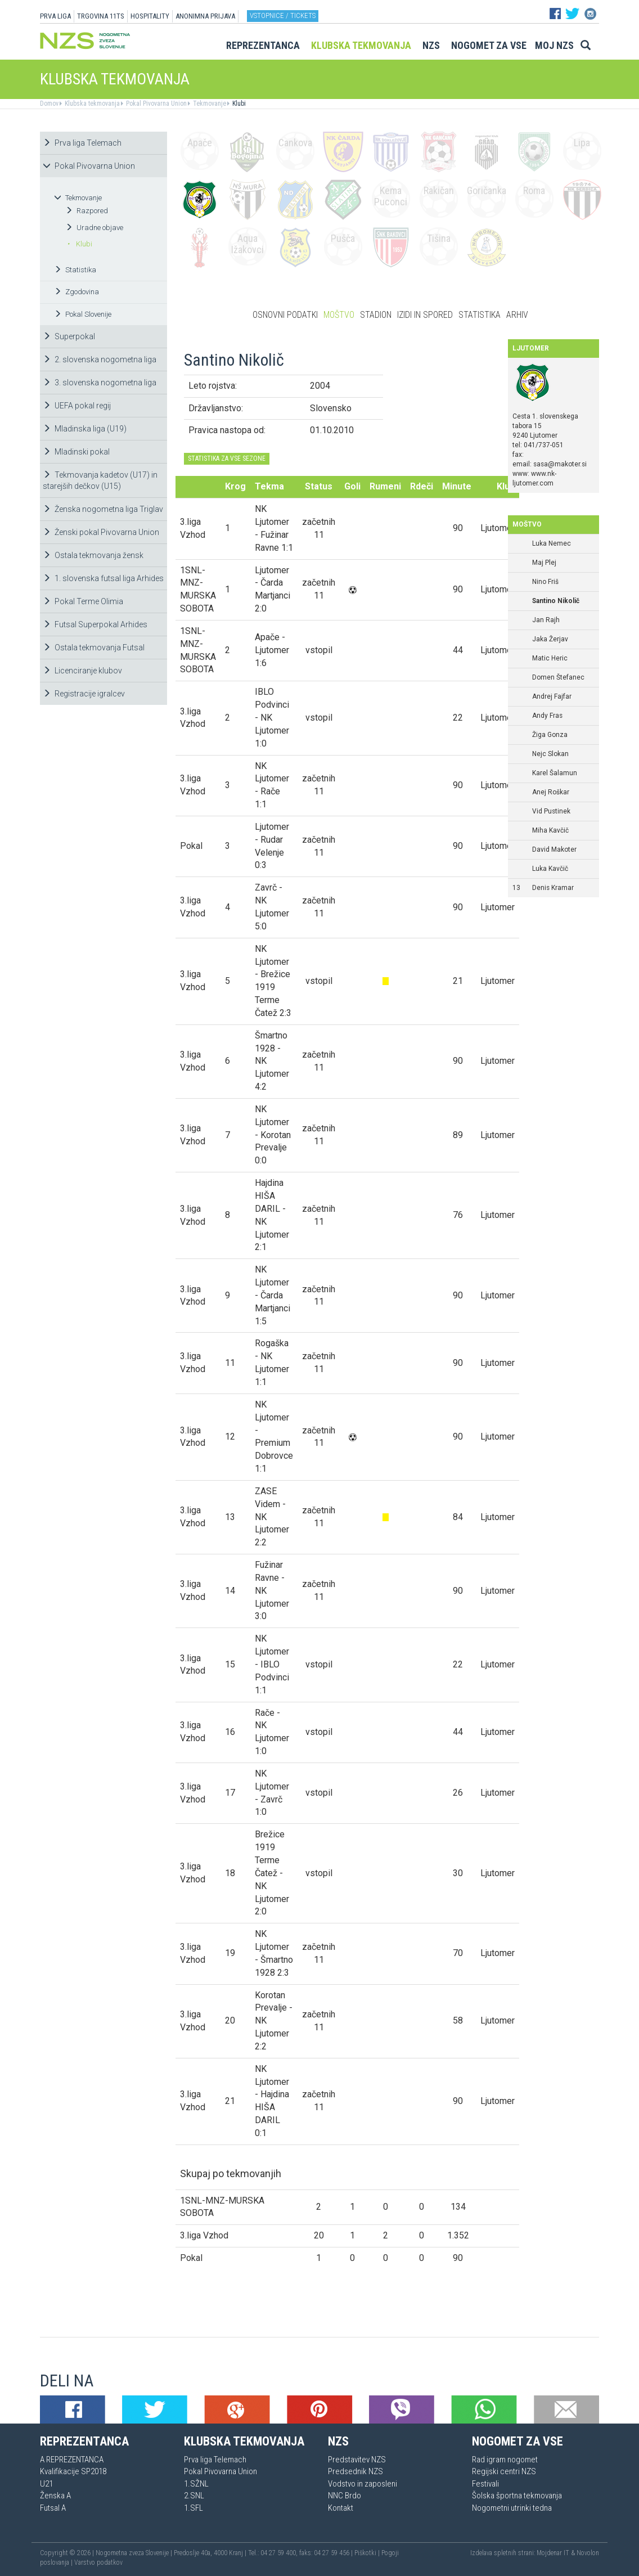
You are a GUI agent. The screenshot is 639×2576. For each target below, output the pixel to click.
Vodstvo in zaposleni (362, 2484)
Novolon (588, 2553)
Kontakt (340, 2508)
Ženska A (55, 2495)
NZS (431, 45)
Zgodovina (76, 291)
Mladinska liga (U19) (85, 428)
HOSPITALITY (149, 16)
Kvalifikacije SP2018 (73, 2471)
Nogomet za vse (488, 45)
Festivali (485, 2484)
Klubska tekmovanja (361, 45)
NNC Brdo (344, 2495)
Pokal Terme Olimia (83, 601)
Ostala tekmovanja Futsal (94, 647)
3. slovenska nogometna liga (99, 382)
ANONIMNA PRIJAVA (205, 16)
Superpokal (69, 336)
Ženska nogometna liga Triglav (103, 509)
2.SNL (194, 2495)
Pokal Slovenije (82, 314)
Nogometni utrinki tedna (512, 2508)
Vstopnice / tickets (283, 15)
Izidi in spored (425, 314)
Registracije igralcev (84, 693)
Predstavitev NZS (357, 2459)
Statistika (75, 270)
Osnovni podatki (285, 314)
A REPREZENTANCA (72, 2459)
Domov (49, 103)
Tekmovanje (208, 103)
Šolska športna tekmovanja (517, 2495)
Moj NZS (554, 45)
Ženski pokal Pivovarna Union (101, 532)
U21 (46, 2484)
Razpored (86, 210)
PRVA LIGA (55, 16)
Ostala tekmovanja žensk (93, 555)
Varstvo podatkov (98, 2562)
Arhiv (517, 314)
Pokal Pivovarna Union (155, 103)
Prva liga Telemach (82, 142)
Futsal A (53, 2508)
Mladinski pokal (76, 451)
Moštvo (338, 314)
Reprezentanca (263, 45)
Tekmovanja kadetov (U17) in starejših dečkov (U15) (100, 480)
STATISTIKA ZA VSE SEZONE (227, 458)
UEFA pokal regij (77, 405)
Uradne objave (94, 227)
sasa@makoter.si (560, 464)
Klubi (238, 103)
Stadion (376, 314)
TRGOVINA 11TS (100, 16)
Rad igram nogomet (505, 2459)
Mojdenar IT (553, 2553)
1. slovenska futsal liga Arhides (103, 578)
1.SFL (193, 2508)
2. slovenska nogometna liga (99, 359)
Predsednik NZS (355, 2471)
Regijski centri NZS (504, 2471)
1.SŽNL (196, 2484)
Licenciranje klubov (82, 670)
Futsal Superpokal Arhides (95, 624)
